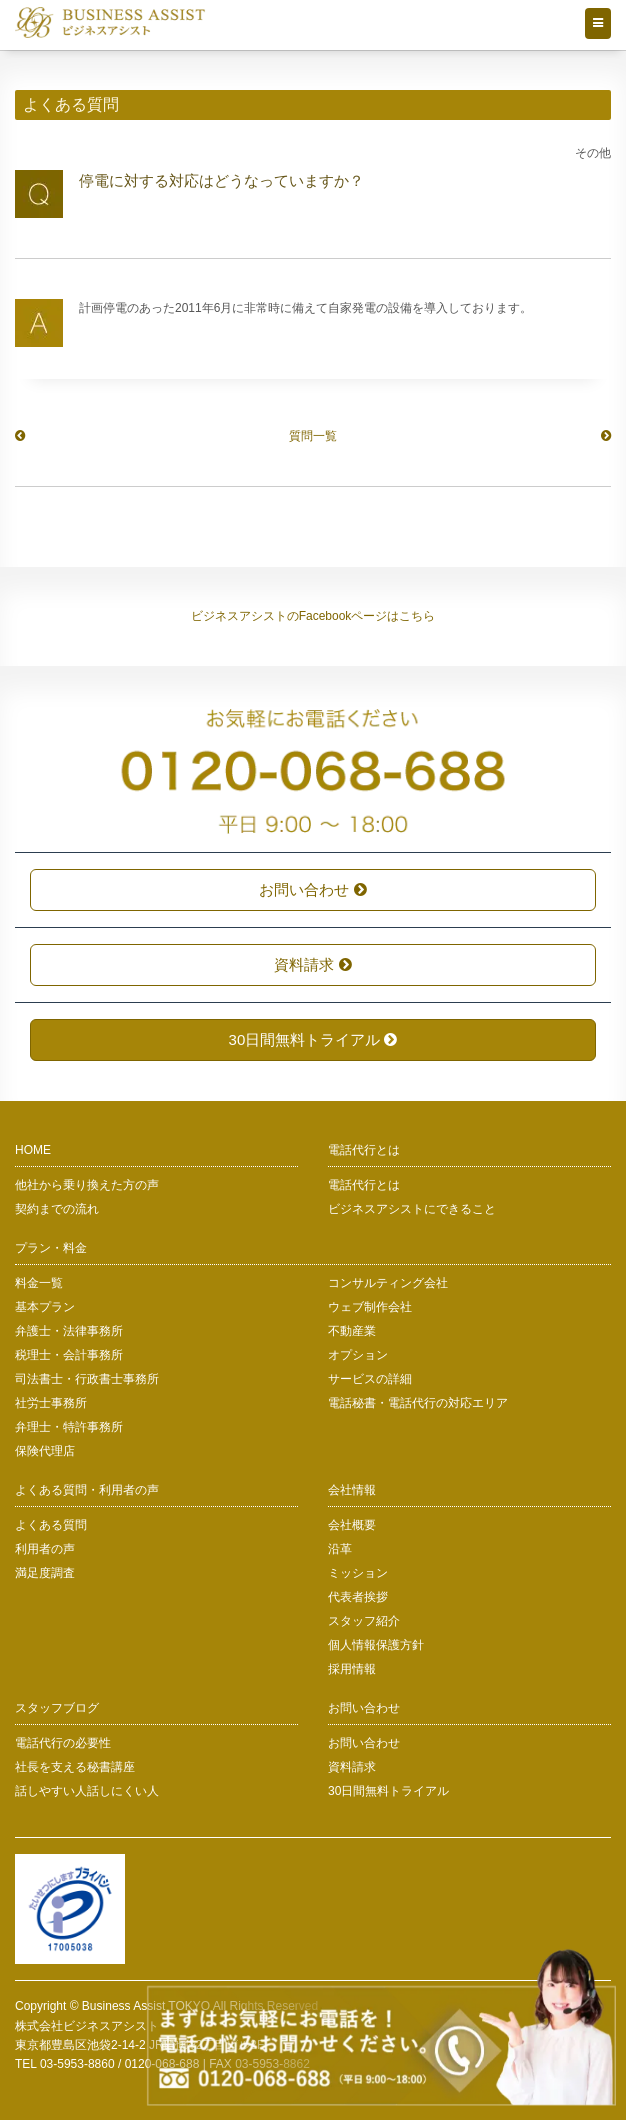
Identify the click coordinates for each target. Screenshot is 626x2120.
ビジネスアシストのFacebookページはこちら (313, 616)
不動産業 (352, 1331)
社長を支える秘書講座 (75, 1767)
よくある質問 (51, 1525)
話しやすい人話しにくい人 (87, 1791)
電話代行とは (364, 1185)
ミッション (358, 1573)
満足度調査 (45, 1573)
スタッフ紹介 (364, 1621)
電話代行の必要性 (63, 1743)
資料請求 (312, 964)
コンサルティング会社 (388, 1283)
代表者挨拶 (358, 1597)
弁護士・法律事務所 (69, 1331)
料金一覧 (39, 1283)
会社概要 (352, 1525)
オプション (358, 1355)
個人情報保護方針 (376, 1645)
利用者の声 (45, 1549)
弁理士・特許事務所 (69, 1427)
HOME (33, 1150)
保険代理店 (45, 1451)
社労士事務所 (51, 1403)
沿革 (340, 1549)
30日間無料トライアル (313, 1039)
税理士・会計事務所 (69, 1355)
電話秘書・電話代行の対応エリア (418, 1403)
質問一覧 (313, 436)
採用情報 (352, 1669)
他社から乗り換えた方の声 (87, 1185)
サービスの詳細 (370, 1379)
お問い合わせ (312, 889)
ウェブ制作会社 (370, 1307)
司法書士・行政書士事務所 (87, 1379)
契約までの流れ (57, 1209)
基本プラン (45, 1307)
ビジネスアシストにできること (412, 1209)
